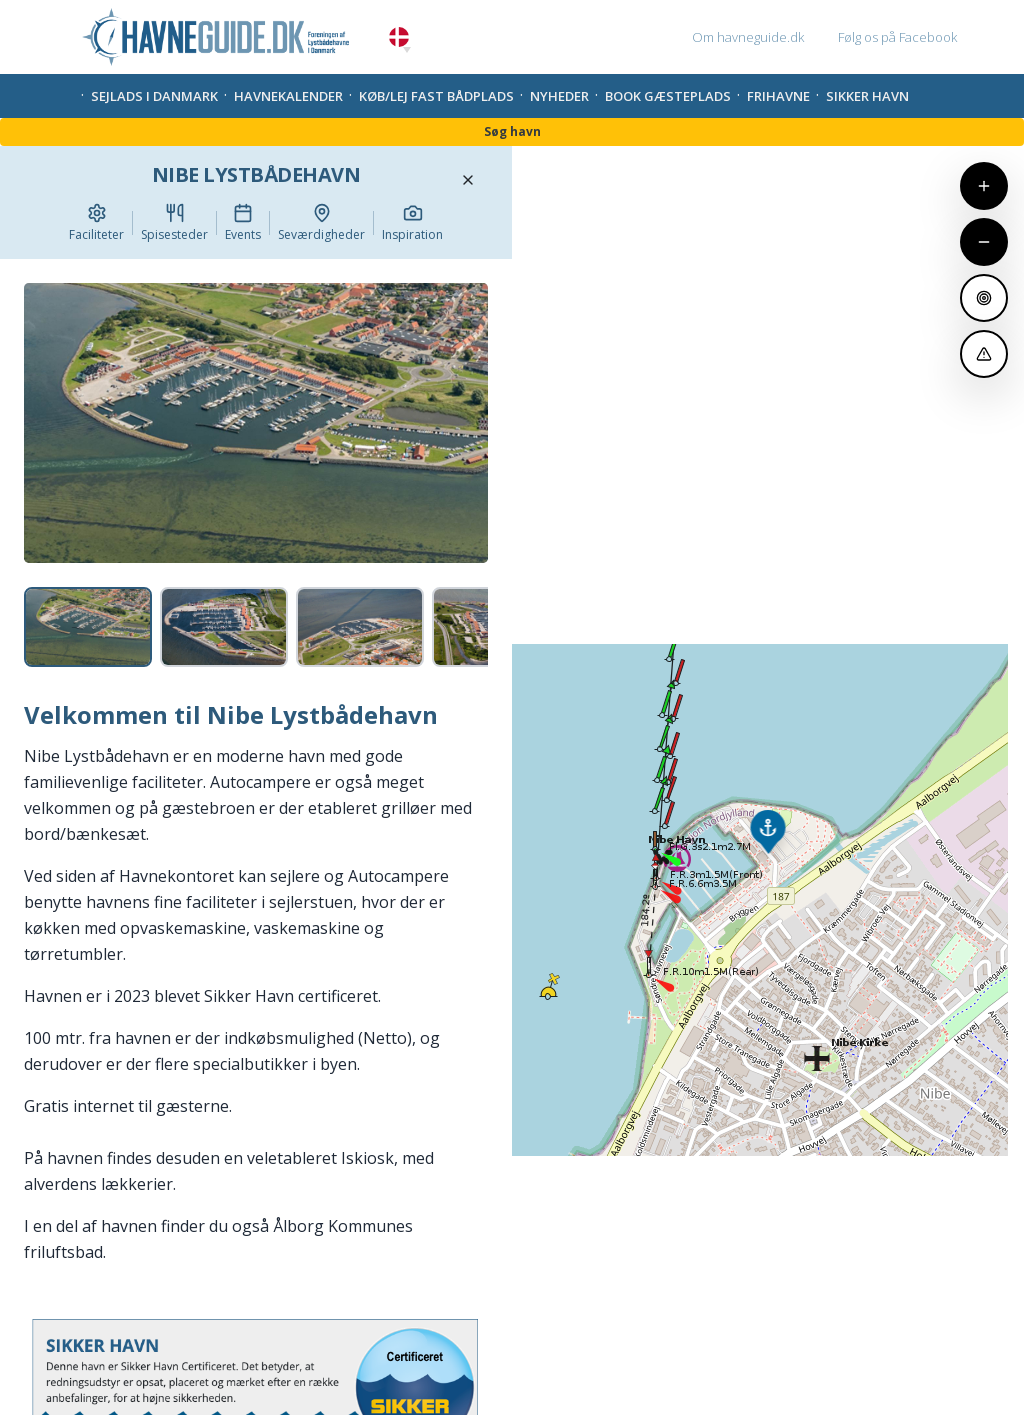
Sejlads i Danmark (154, 96)
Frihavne (778, 96)
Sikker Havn (867, 96)
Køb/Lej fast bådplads (436, 96)
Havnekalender (288, 96)
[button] (407, 50)
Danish (399, 37)
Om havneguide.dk (748, 37)
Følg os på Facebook (897, 37)
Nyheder (559, 96)
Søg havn (512, 131)
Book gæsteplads (668, 96)
